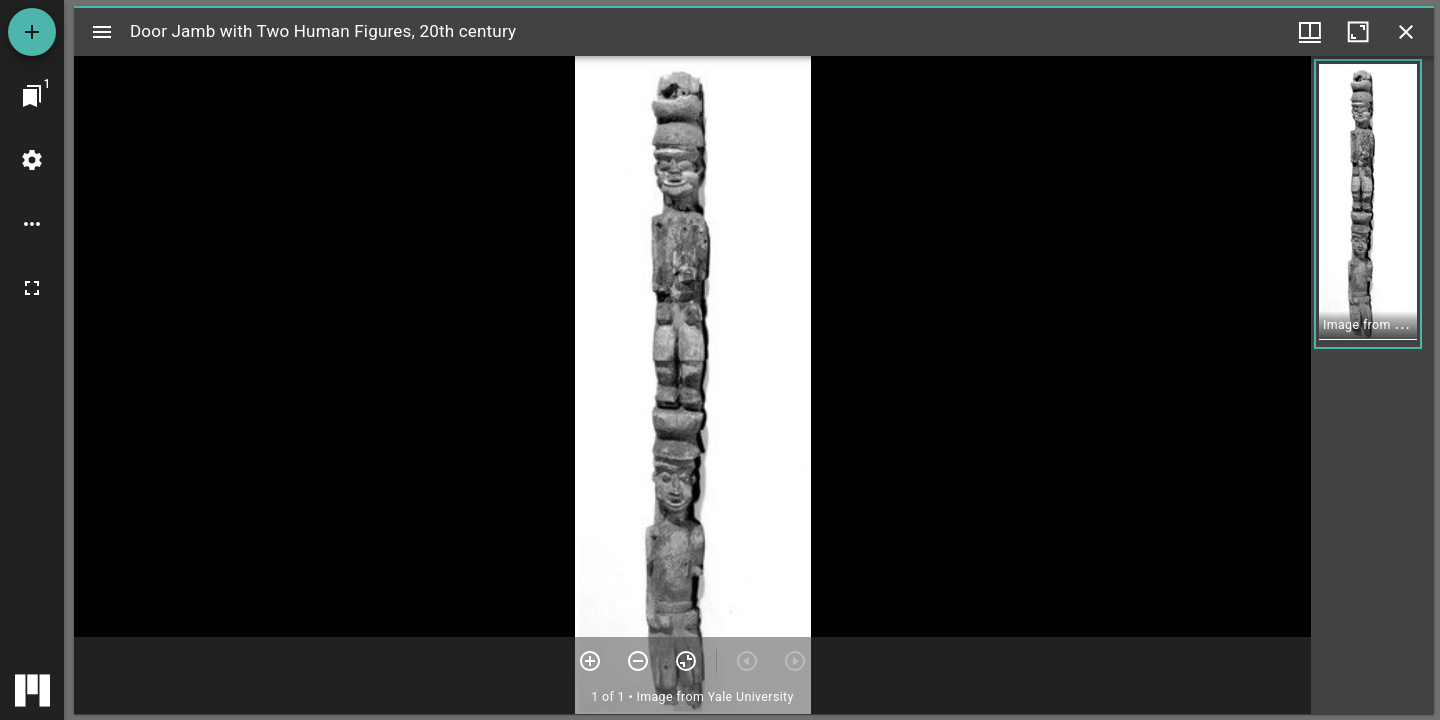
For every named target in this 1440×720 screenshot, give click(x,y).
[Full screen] (32, 288)
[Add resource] (32, 32)
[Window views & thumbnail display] (1310, 32)
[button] (1368, 204)
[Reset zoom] (686, 661)
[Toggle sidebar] (102, 32)
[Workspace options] (32, 224)
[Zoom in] (590, 661)
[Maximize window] (1358, 32)
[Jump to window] (32, 96)
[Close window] (1406, 32)
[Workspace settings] (32, 160)
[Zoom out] (638, 661)
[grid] (1372, 385)
